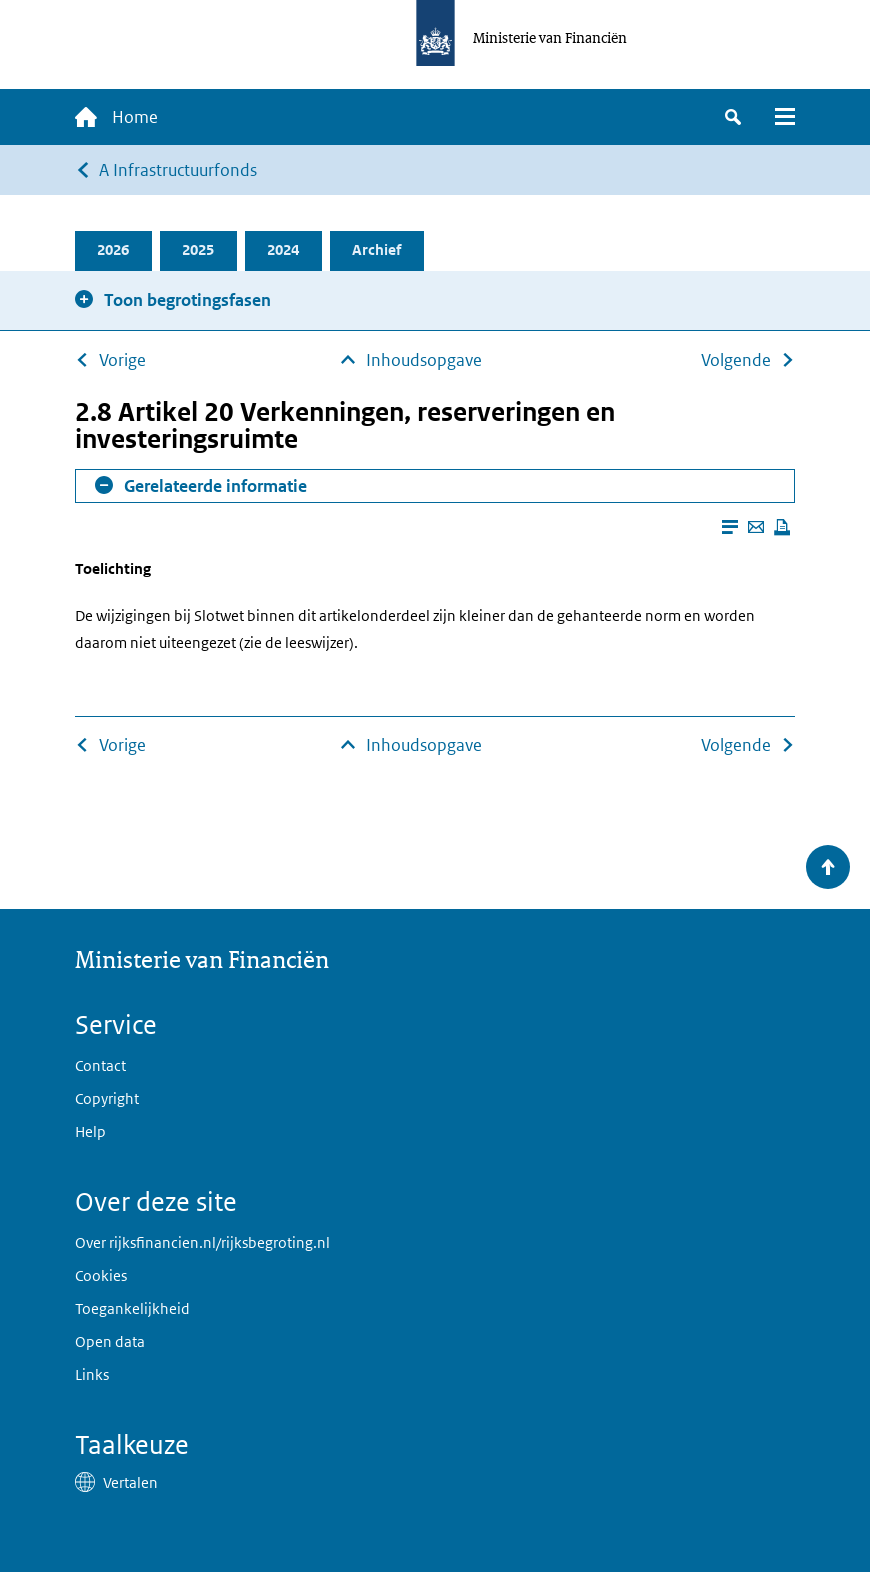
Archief (377, 250)
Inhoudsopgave (424, 360)
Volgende (736, 360)
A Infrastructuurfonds (178, 170)
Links (92, 1374)
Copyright (107, 1098)
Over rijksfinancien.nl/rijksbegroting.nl (202, 1242)
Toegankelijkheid (132, 1308)
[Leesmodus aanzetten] (730, 527)
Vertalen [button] (130, 1482)
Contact (100, 1065)
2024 (284, 250)
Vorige (122, 360)
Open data (110, 1341)
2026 (114, 250)
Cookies (101, 1275)
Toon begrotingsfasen (187, 300)
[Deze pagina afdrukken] (782, 527)
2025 (199, 250)
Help (90, 1131)
